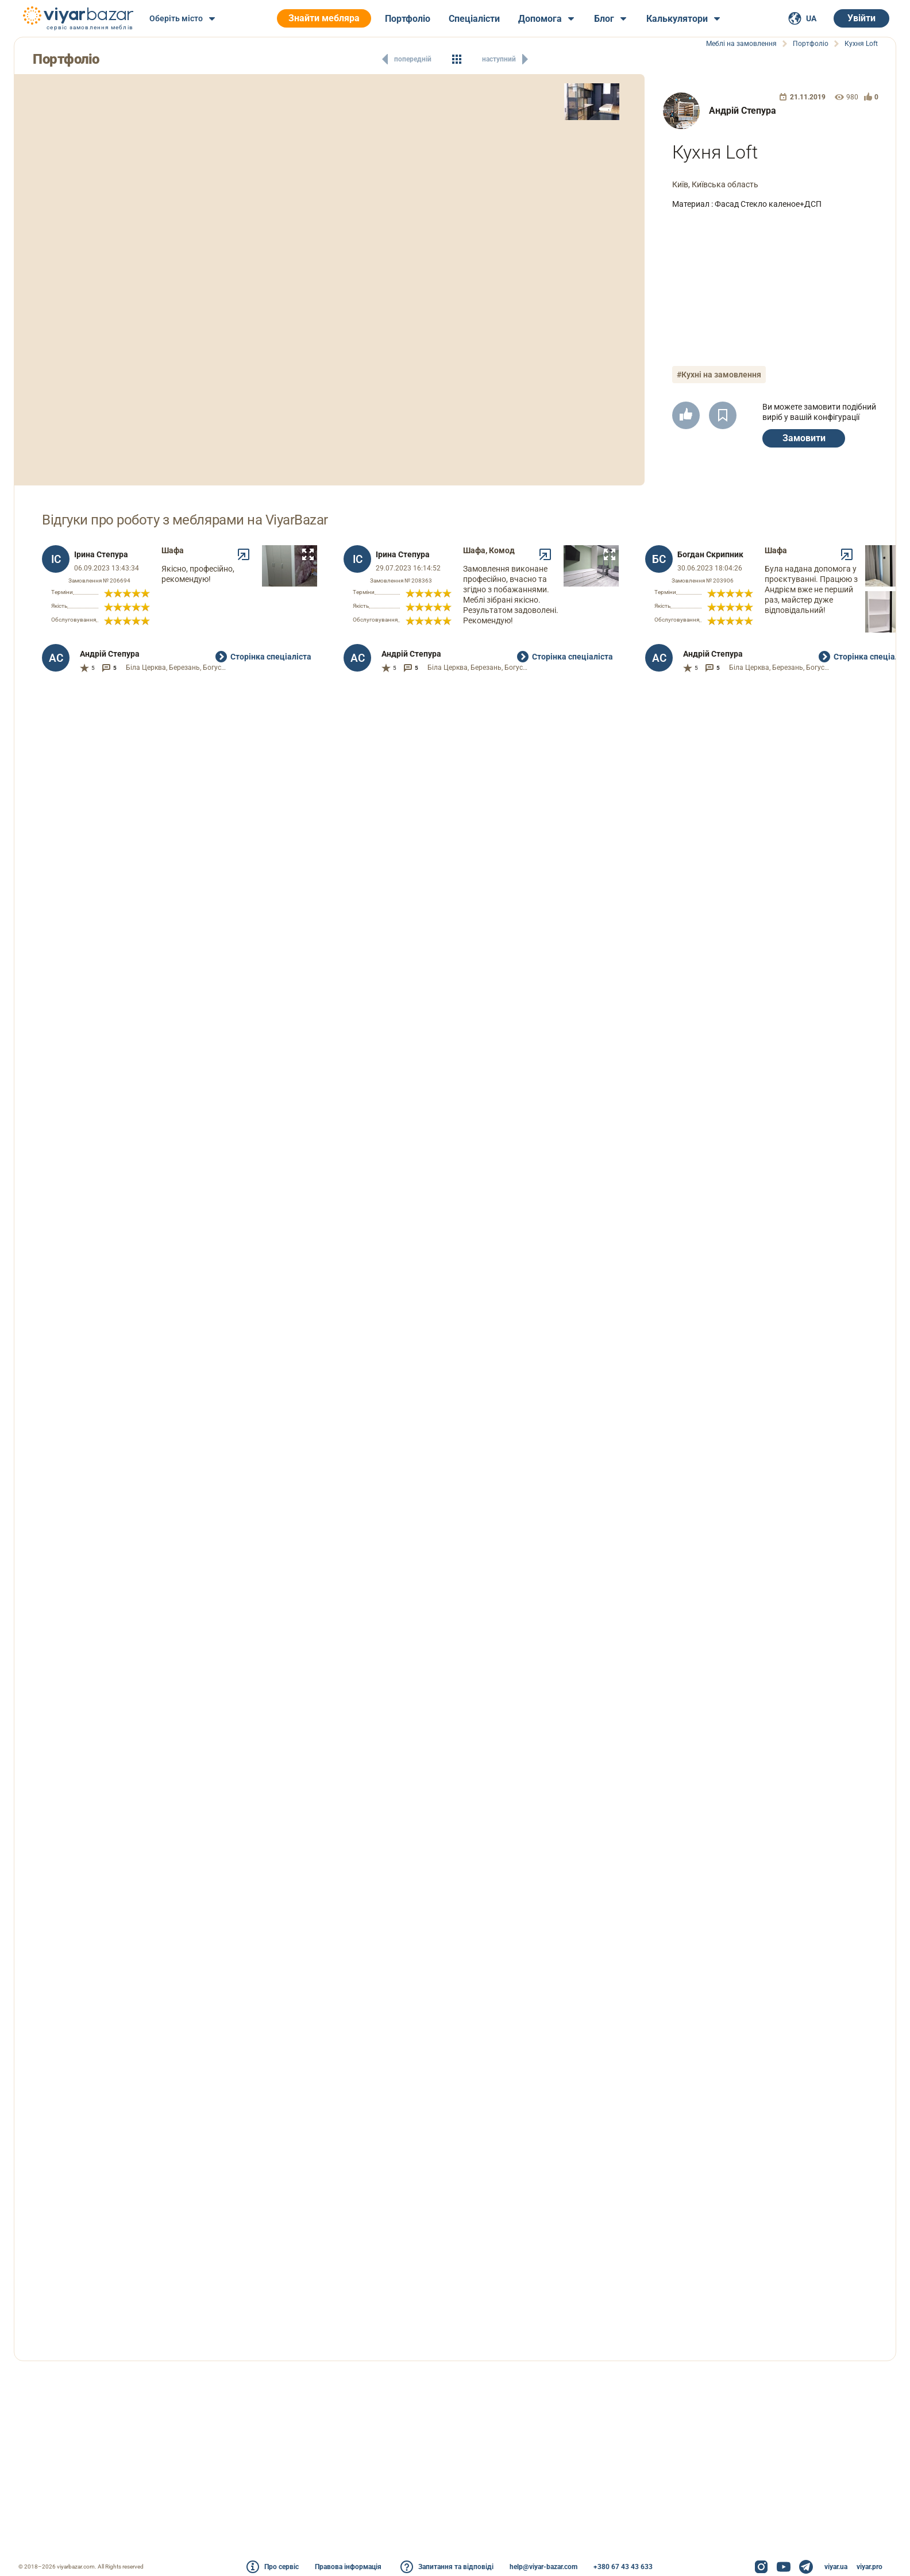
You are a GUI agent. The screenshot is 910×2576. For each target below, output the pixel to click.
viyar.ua (835, 2567)
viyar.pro (869, 2567)
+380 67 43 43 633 (623, 2567)
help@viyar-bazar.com (543, 2567)
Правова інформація (348, 2567)
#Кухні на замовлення (721, 368)
